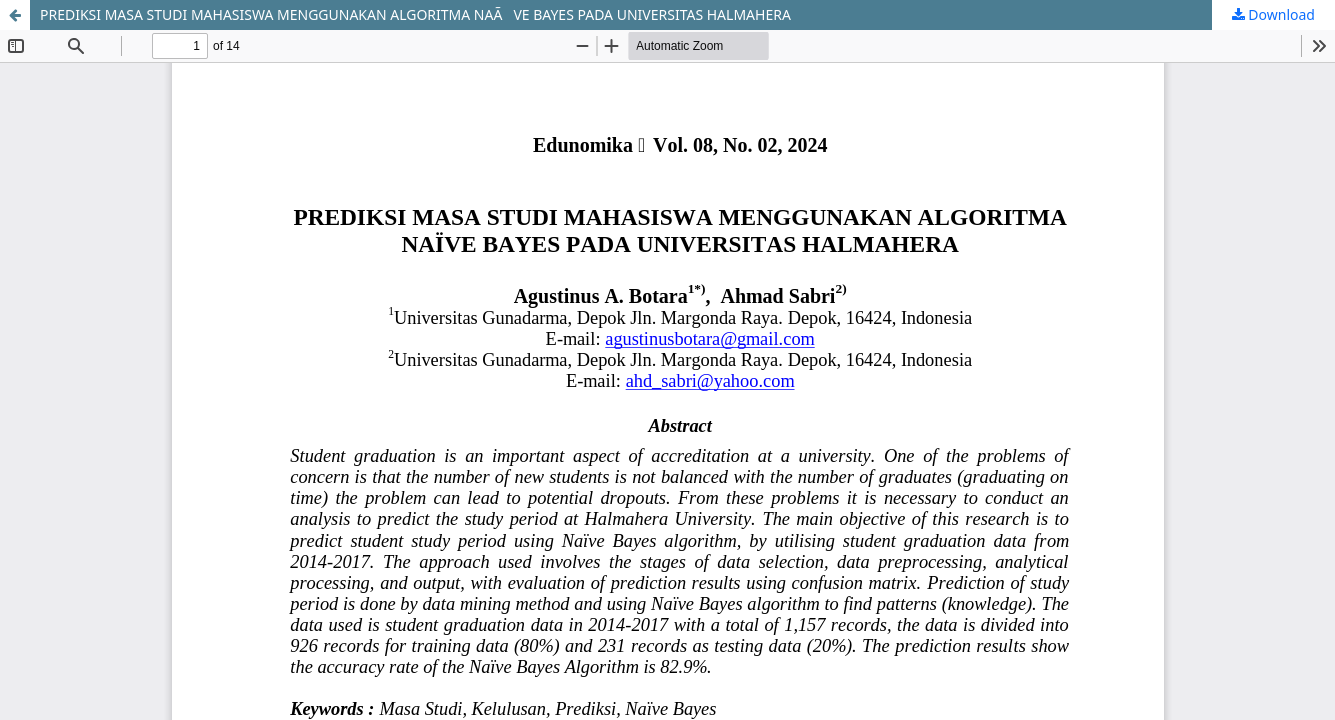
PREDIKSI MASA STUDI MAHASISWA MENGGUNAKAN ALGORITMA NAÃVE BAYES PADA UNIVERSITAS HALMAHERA (415, 14)
